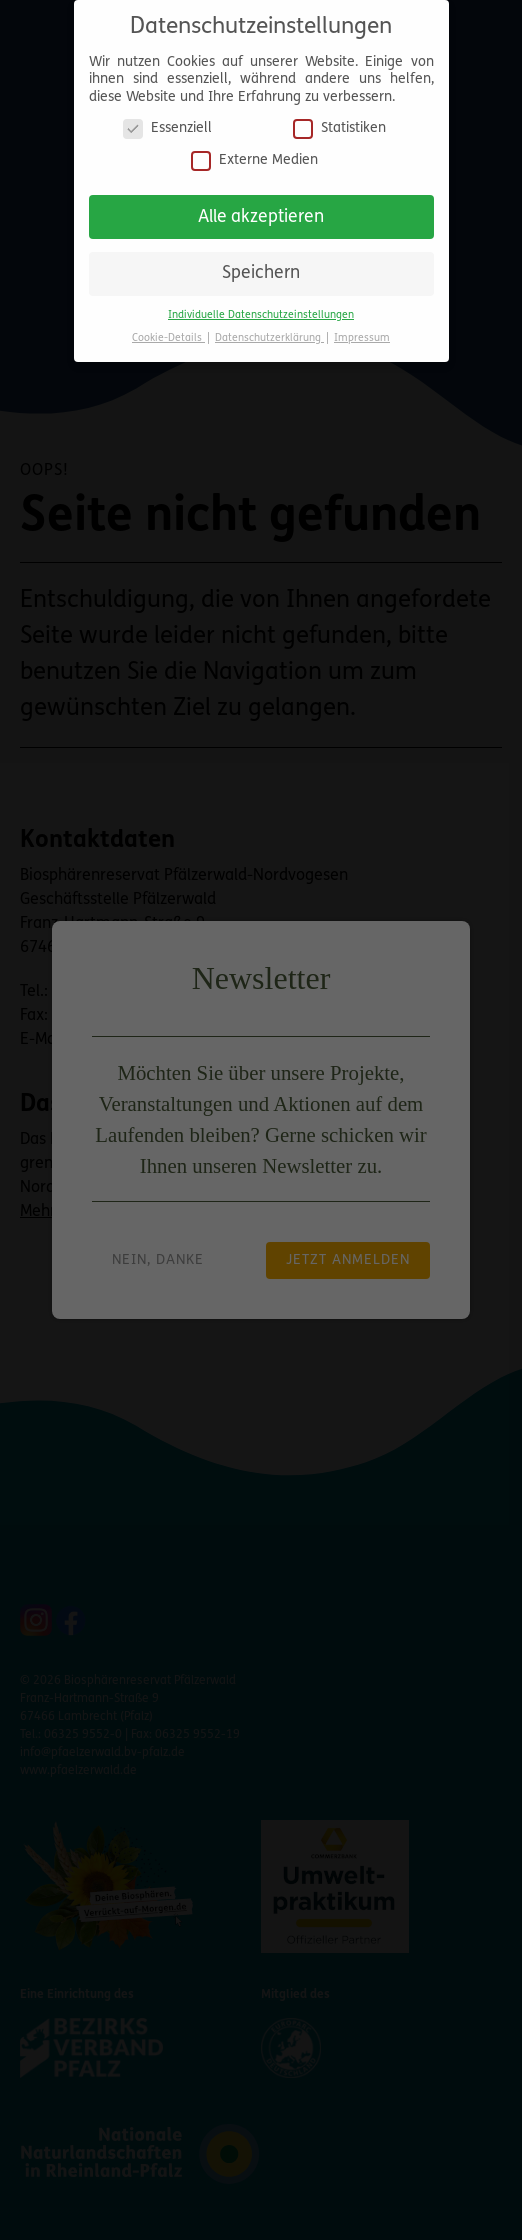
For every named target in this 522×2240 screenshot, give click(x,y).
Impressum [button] (362, 329)
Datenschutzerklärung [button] (269, 329)
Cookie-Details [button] (168, 329)
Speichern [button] (261, 265)
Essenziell (167, 120)
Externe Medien (254, 151)
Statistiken (339, 120)
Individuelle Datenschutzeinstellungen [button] (261, 306)
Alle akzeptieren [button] (261, 208)
